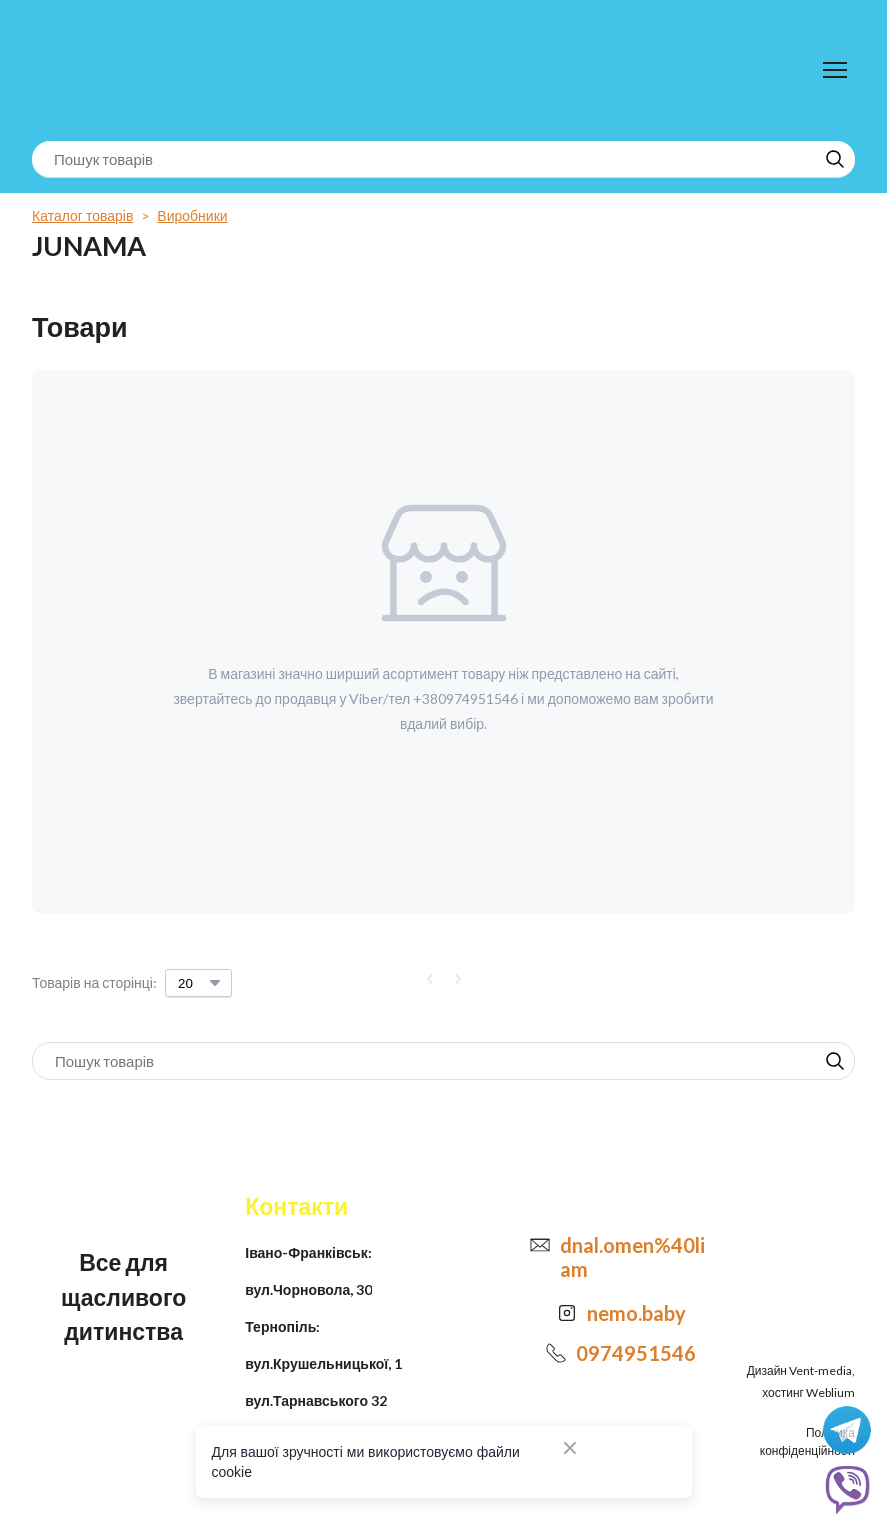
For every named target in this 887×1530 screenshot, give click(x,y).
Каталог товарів (82, 215)
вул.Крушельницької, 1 (323, 1363)
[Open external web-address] (567, 1313)
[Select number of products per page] (198, 983)
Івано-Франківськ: (308, 1252)
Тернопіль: (282, 1326)
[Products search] (443, 159)
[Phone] (556, 1353)
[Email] (540, 1245)
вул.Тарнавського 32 (316, 1400)
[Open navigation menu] (835, 70)
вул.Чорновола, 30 (308, 1289)
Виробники (192, 215)
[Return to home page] (114, 70)
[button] (835, 159)
